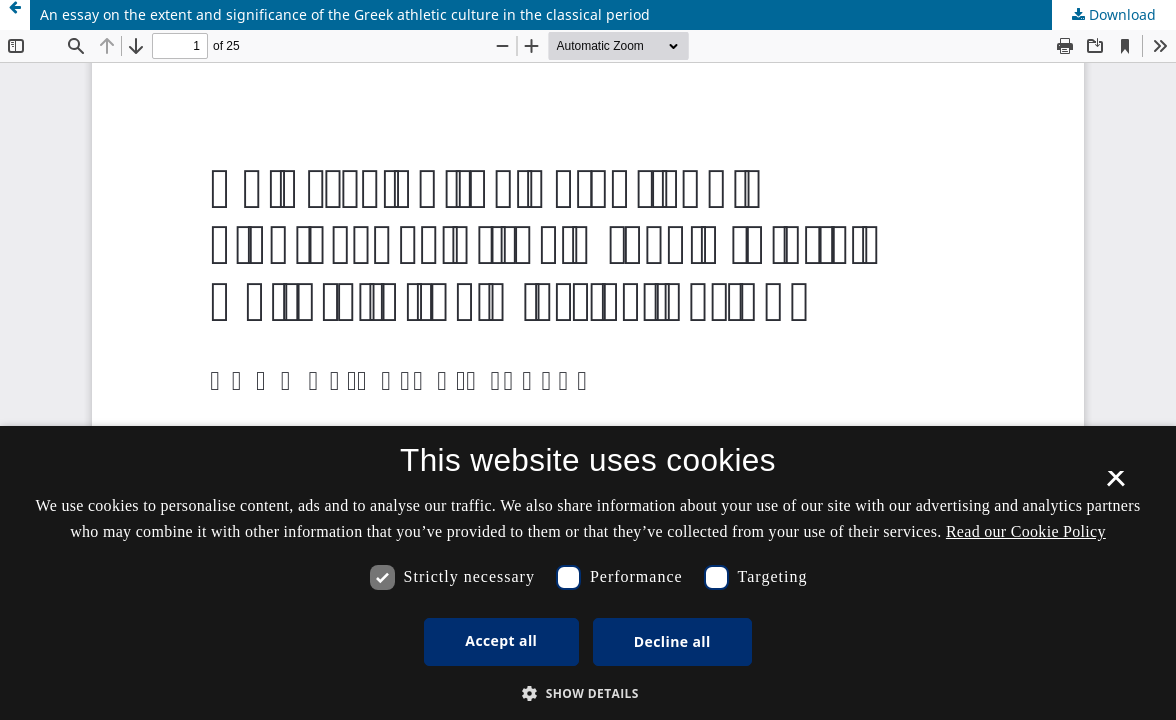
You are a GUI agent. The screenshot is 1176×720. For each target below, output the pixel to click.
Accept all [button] (501, 640)
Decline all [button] (672, 641)
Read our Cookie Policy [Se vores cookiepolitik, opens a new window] (1026, 531)
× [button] (1115, 485)
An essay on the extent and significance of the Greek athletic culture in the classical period (345, 14)
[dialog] (588, 573)
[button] (588, 693)
